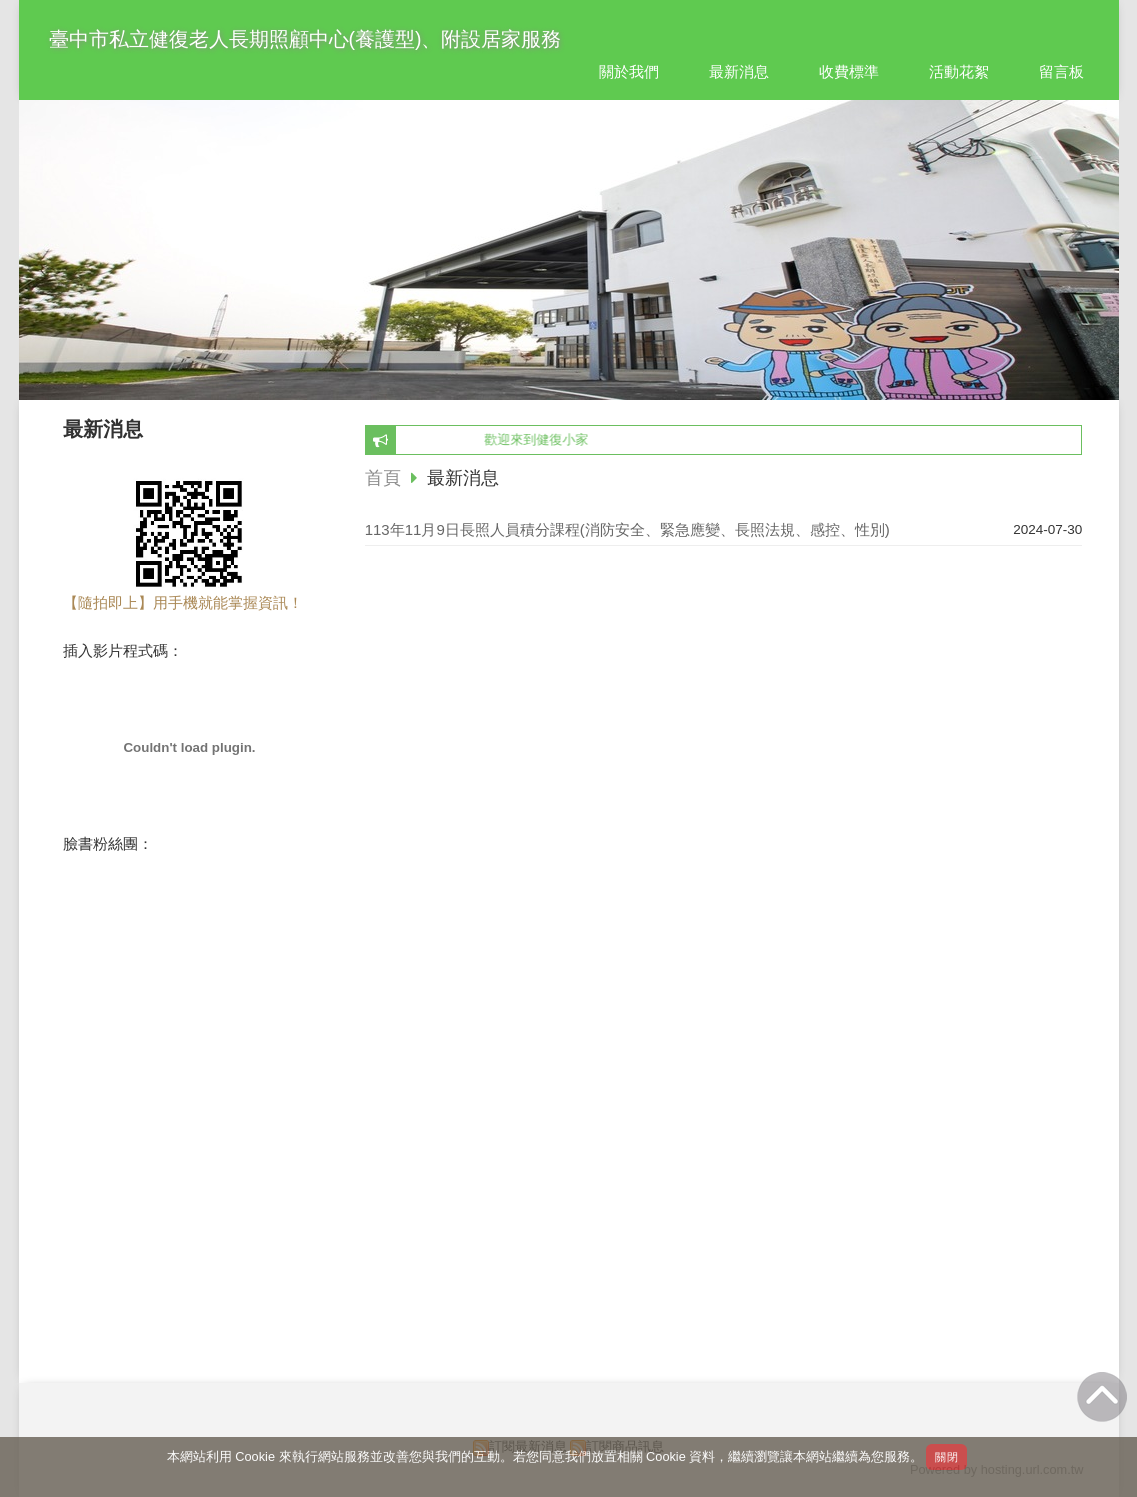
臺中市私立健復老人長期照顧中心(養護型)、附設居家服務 (305, 39)
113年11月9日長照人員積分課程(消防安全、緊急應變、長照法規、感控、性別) (627, 529)
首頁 (383, 478)
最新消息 (463, 478)
